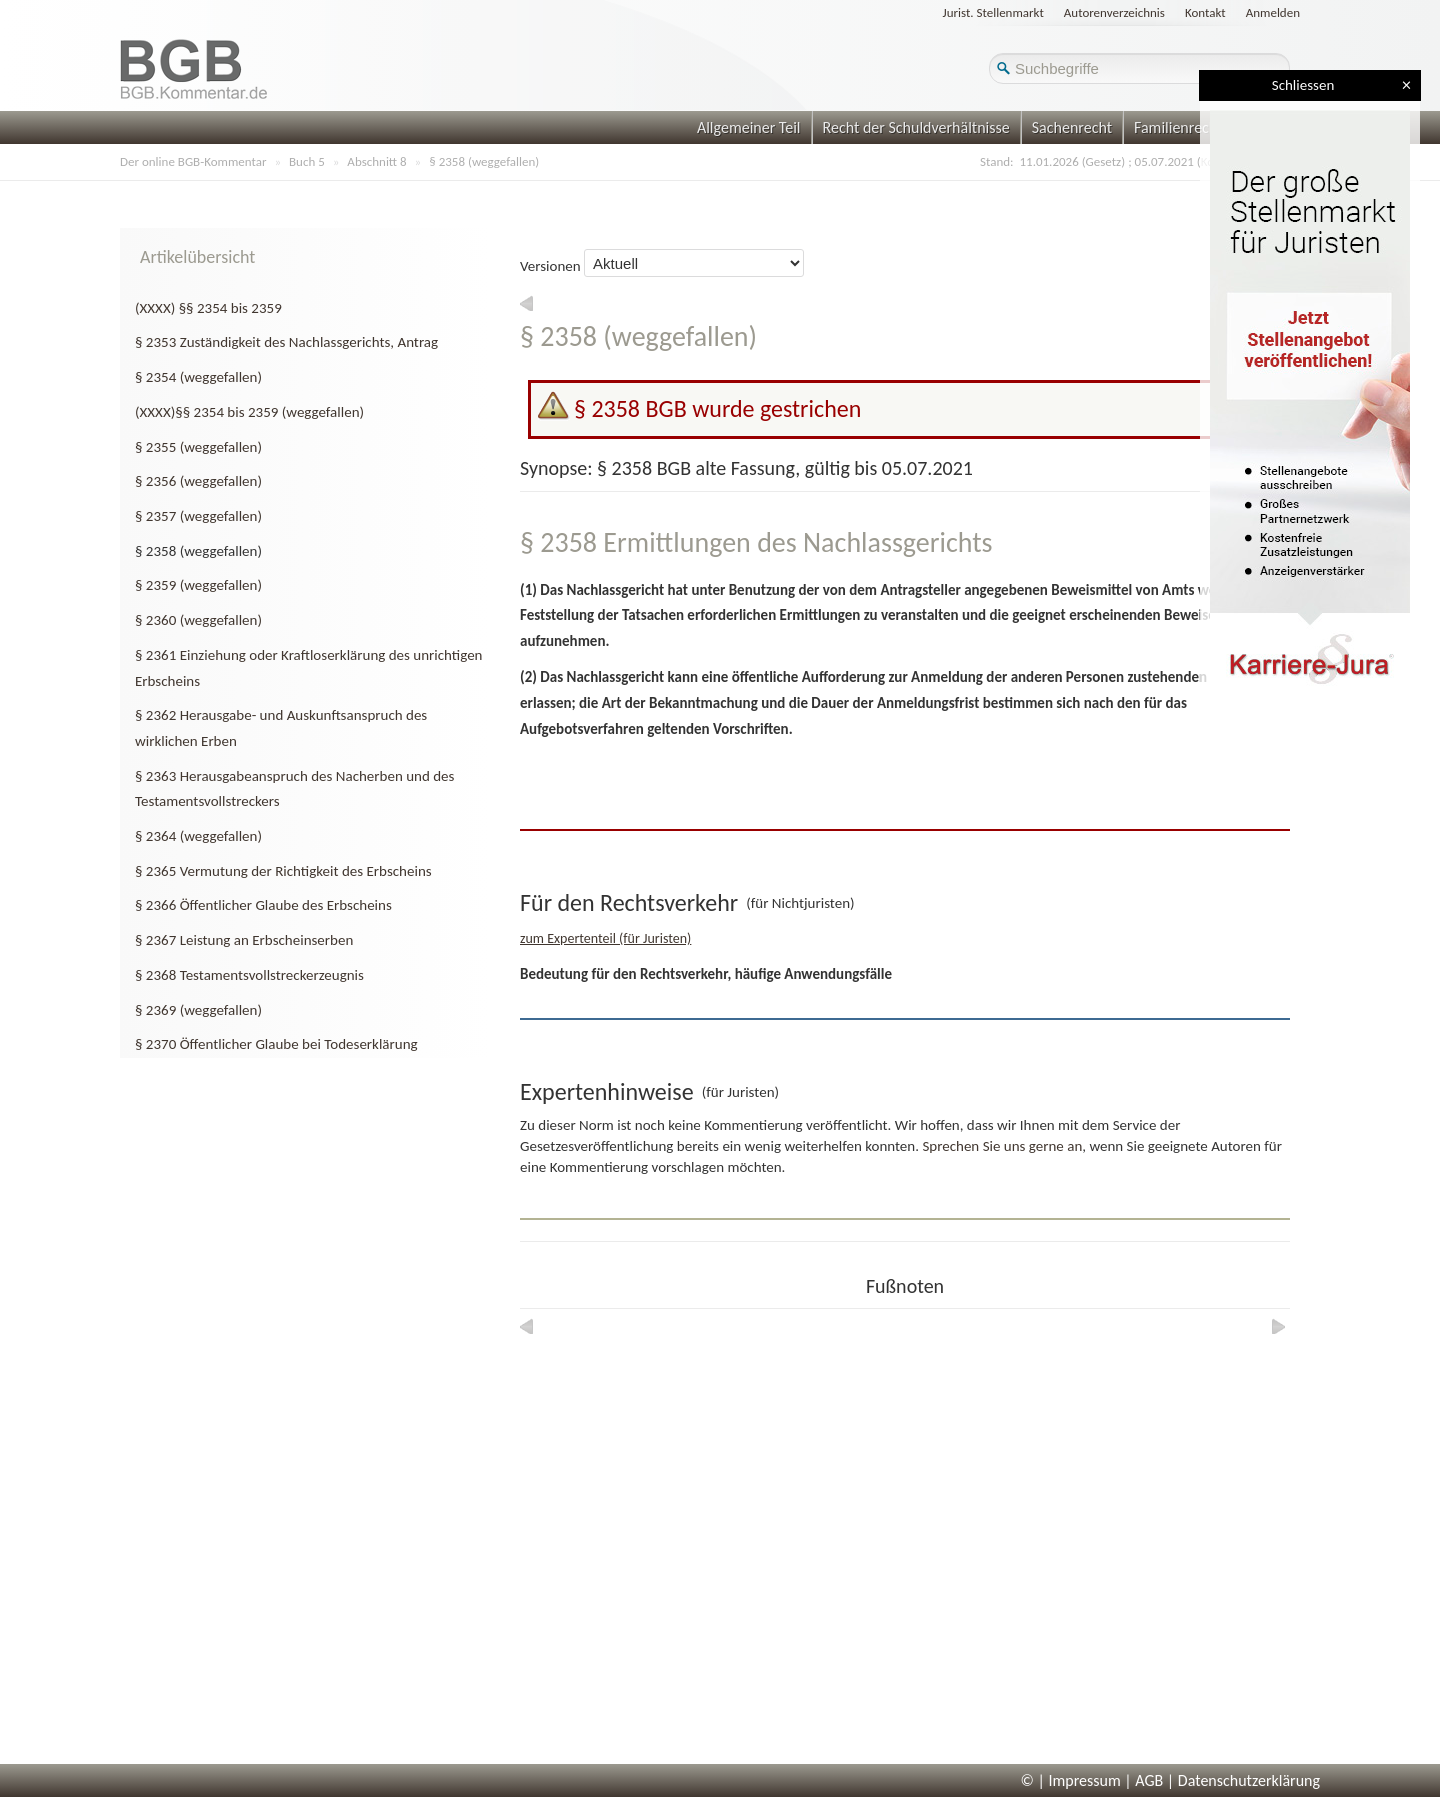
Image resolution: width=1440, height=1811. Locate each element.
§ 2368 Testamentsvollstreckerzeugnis (249, 975)
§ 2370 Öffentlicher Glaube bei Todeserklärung (276, 1044)
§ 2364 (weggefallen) (198, 836)
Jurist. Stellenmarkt (993, 12)
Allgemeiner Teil (749, 127)
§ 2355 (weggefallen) (198, 447)
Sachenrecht (1072, 127)
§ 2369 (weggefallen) (198, 1010)
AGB (1149, 1780)
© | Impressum (1071, 1780)
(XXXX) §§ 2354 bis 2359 (208, 308)
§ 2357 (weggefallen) (198, 516)
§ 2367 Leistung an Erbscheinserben (244, 940)
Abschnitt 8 (376, 161)
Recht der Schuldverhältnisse (916, 127)
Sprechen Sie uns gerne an (1002, 1146)
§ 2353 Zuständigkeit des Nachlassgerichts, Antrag (286, 342)
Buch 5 (307, 161)
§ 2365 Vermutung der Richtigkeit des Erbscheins (283, 871)
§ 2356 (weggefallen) (198, 481)
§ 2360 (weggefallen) (198, 620)
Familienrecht (1178, 127)
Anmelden (1273, 12)
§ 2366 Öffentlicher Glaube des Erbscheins (263, 905)
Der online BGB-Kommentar (193, 161)
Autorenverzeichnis (1114, 12)
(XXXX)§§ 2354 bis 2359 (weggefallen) (249, 412)
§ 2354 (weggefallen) (198, 377)
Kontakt (1205, 12)
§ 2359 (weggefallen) (198, 585)
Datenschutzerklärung (1249, 1780)
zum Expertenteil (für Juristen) (605, 938)
